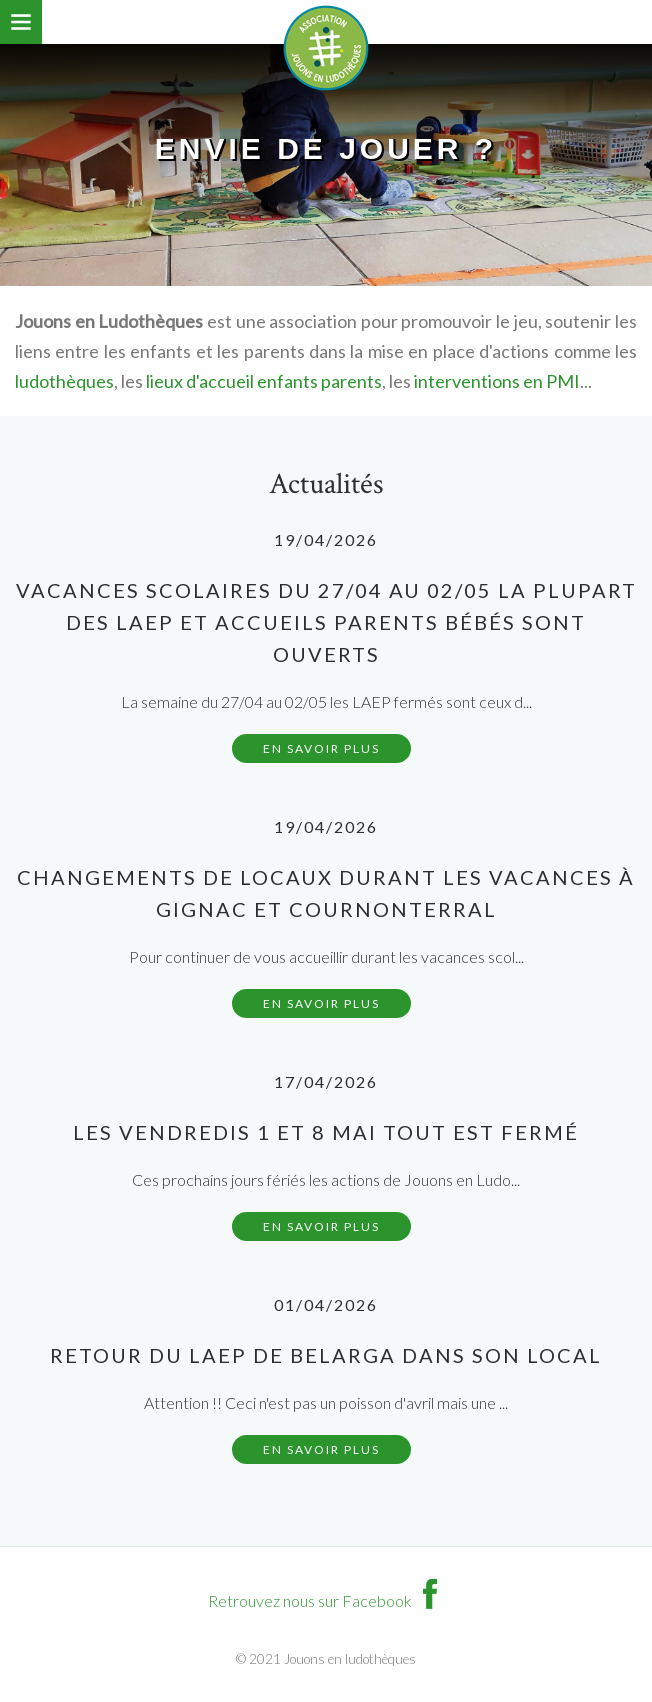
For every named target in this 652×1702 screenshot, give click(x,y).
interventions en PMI (497, 381)
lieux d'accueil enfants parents (264, 381)
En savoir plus (321, 748)
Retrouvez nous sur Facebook (326, 1600)
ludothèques (64, 381)
